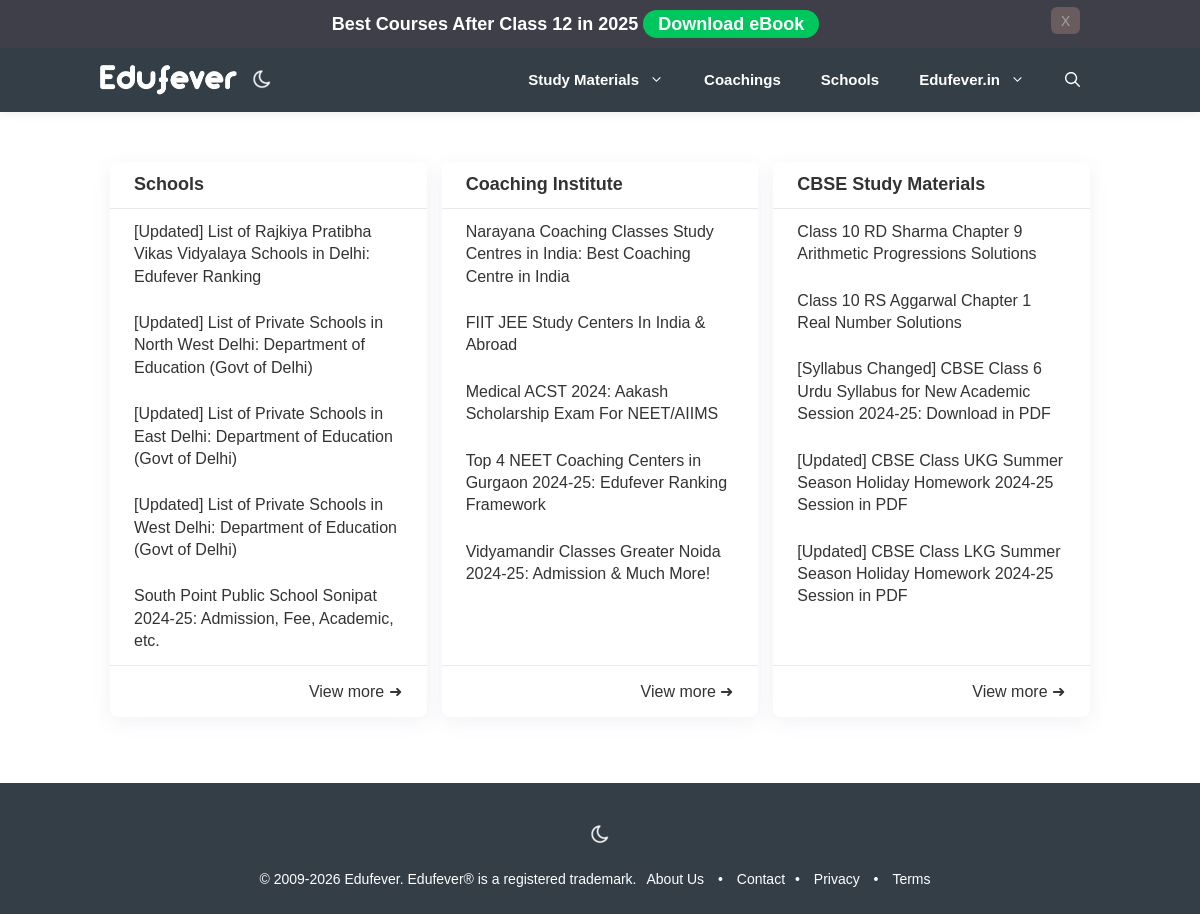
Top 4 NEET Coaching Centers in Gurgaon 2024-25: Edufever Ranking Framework (597, 483)
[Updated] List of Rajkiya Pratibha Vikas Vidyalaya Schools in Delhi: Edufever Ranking (252, 254)
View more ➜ (355, 691)
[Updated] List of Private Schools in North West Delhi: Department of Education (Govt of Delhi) (258, 345)
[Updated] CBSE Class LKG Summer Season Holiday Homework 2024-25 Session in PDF (928, 574)
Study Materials (606, 80)
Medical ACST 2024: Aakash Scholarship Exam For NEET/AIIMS (592, 402)
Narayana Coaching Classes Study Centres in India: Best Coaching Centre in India (590, 254)
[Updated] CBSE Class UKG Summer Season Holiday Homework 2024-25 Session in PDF (930, 483)
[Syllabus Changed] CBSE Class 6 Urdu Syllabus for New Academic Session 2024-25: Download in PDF (923, 391)
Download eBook (731, 24)
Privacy (837, 879)
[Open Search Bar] (1072, 80)
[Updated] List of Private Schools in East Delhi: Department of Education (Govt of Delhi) (263, 436)
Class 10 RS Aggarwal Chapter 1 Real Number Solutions (914, 311)
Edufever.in (982, 80)
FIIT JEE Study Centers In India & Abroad (586, 333)
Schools (850, 79)
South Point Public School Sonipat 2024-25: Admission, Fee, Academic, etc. (264, 618)
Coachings (742, 79)
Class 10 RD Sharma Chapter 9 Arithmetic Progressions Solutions (916, 242)
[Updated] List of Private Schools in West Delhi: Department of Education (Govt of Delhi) (265, 527)
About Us (676, 879)
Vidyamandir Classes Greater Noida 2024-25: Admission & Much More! (593, 562)
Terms (911, 879)
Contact (761, 879)
